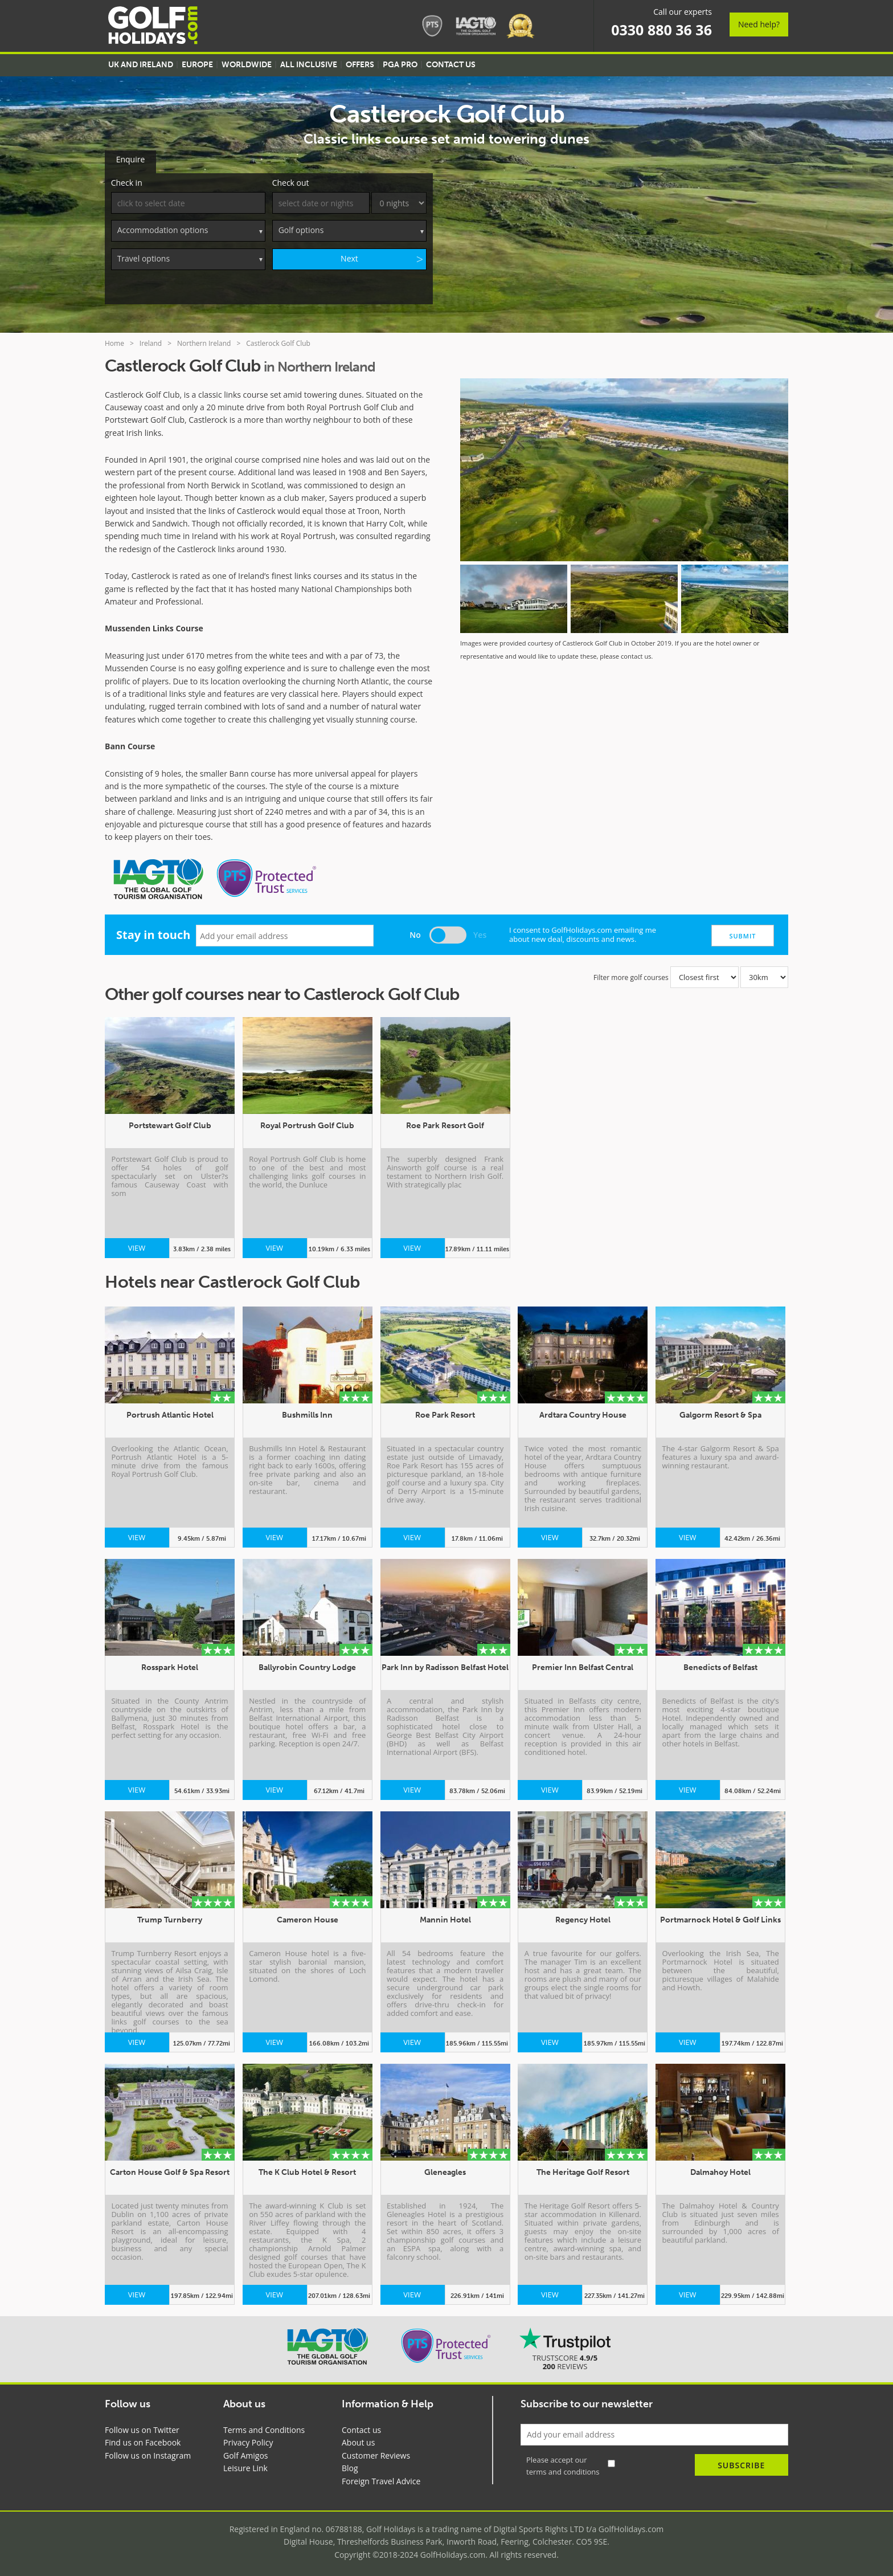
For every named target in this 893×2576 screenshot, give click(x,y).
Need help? (759, 24)
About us (358, 2440)
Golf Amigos (245, 2453)
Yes (479, 932)
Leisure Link (245, 2465)
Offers (360, 65)
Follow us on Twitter (142, 2427)
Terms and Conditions (264, 2427)
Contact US (451, 65)
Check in (126, 180)
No (415, 932)
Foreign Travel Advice (381, 2478)
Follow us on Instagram (148, 2453)
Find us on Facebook (143, 2440)
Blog (350, 2465)
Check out (290, 180)
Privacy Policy (248, 2440)
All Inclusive (308, 65)
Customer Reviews (376, 2453)
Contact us (361, 2427)
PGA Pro (400, 65)
